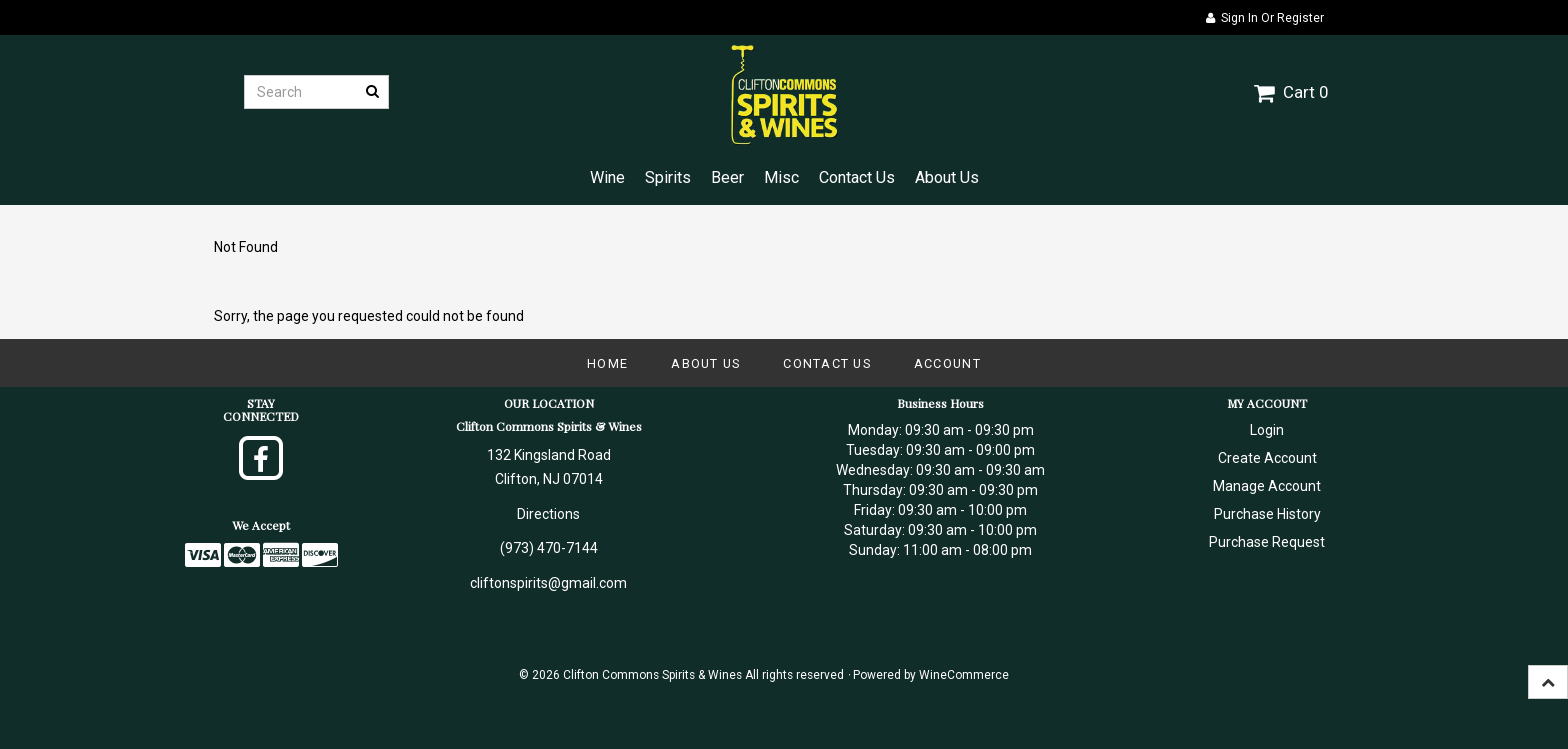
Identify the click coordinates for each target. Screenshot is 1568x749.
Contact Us (857, 177)
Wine (607, 177)
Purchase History (1267, 514)
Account (947, 363)
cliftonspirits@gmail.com (548, 583)
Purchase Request (1267, 542)
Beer (727, 177)
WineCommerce (964, 675)
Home (607, 363)
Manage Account (1267, 486)
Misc (781, 177)
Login (1267, 430)
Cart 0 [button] (1291, 92)
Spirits (668, 177)
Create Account (1267, 458)
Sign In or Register (1265, 18)
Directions (548, 514)
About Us (947, 177)
